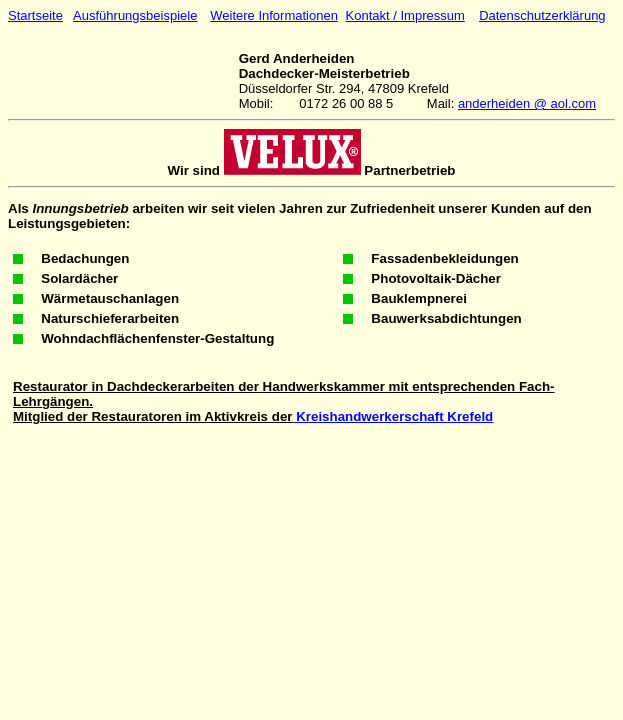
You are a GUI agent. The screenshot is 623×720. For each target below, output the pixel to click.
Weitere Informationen (274, 15)
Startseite (35, 15)
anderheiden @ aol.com (527, 103)
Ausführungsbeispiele (135, 15)
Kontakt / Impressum (405, 15)
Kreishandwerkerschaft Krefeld (392, 416)
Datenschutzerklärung (542, 15)
